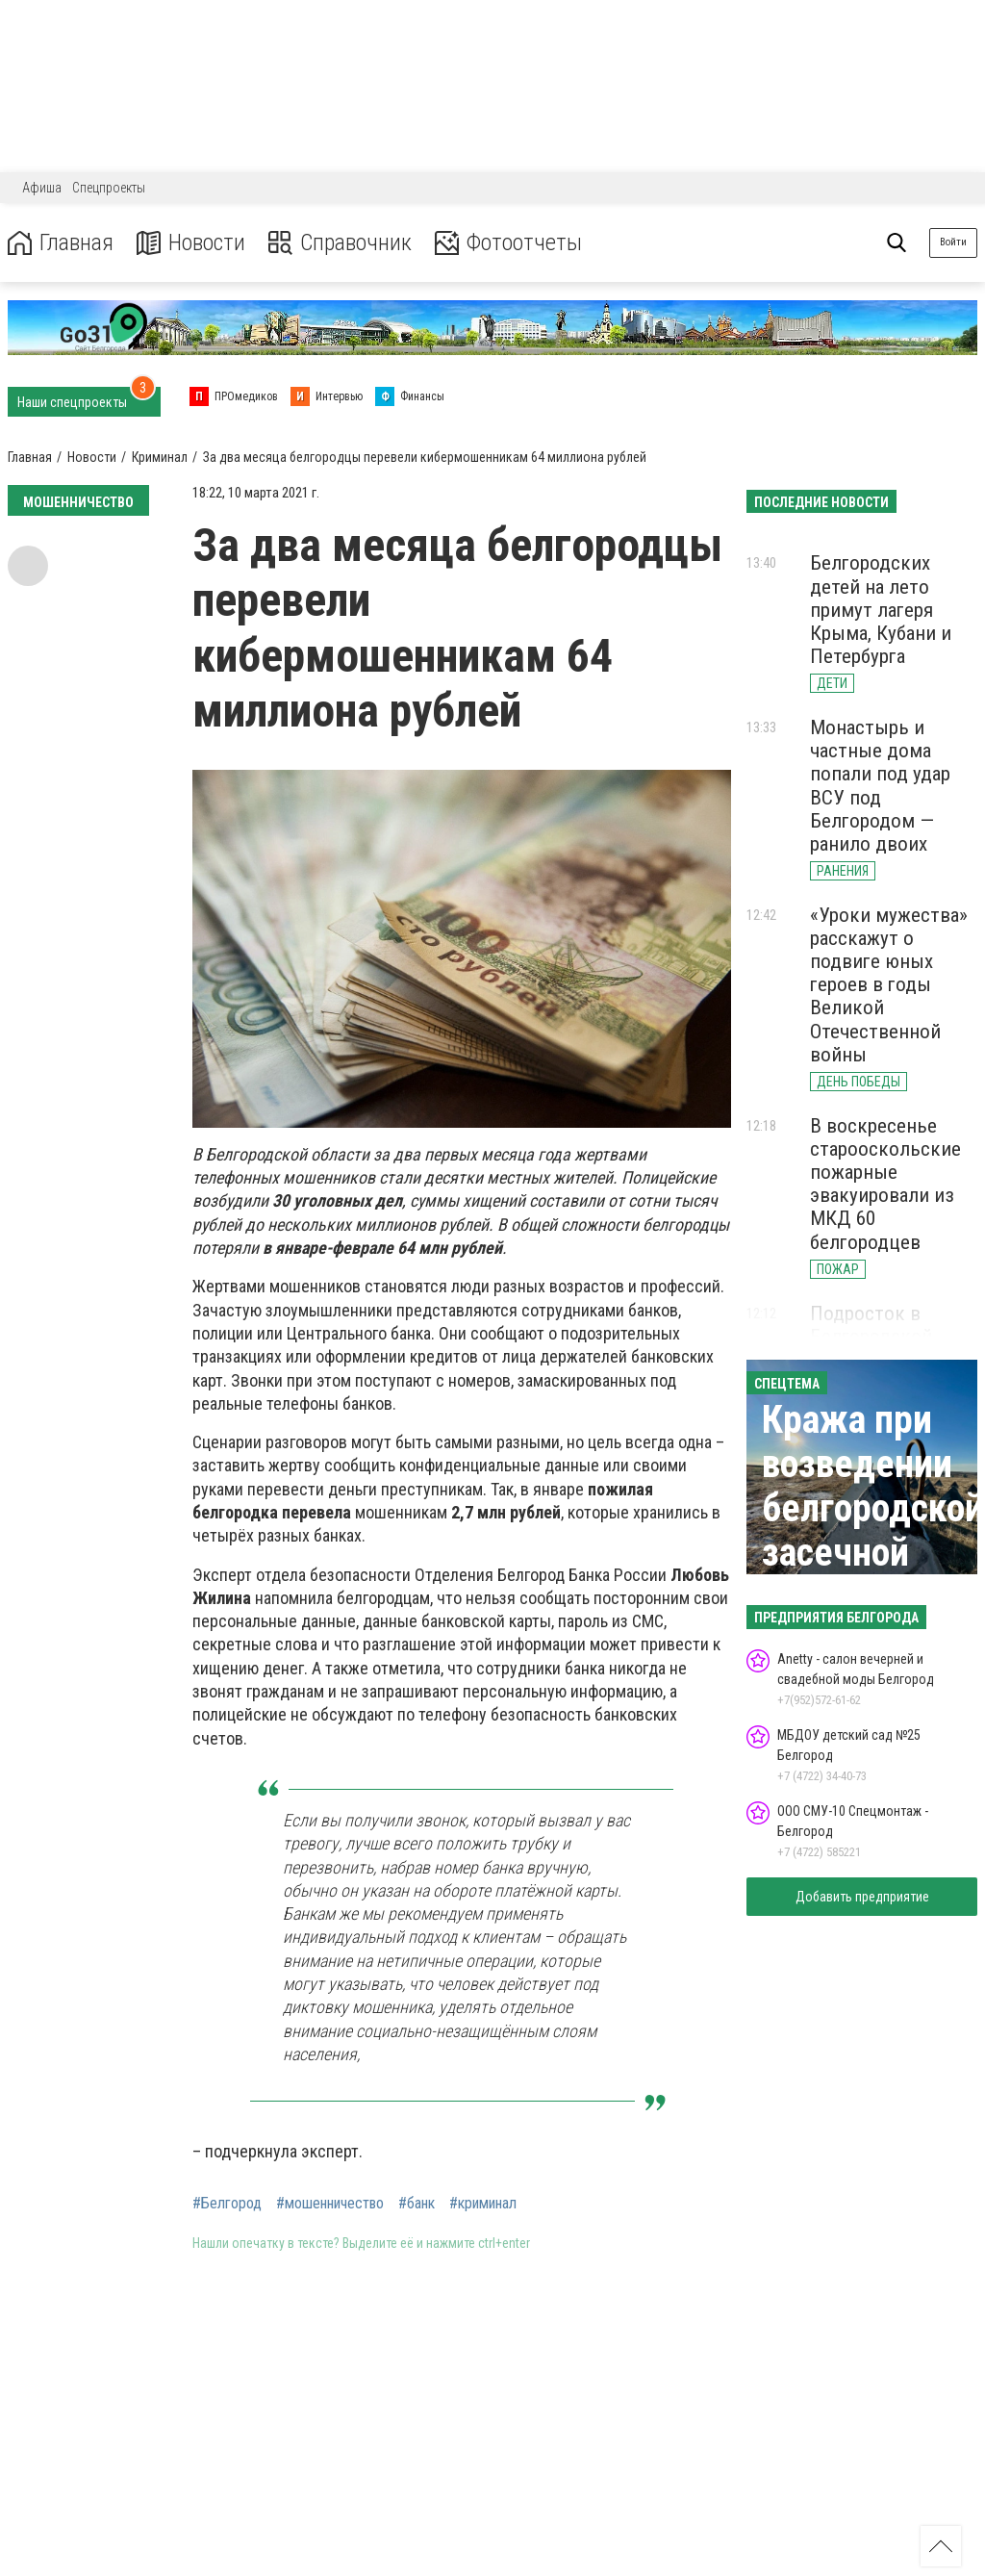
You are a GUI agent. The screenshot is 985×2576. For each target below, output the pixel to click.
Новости (191, 243)
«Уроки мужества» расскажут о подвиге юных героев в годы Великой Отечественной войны (889, 985)
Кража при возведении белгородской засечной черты (873, 1508)
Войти (953, 242)
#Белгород (227, 2203)
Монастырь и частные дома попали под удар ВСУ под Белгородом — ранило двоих (880, 785)
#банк (416, 2203)
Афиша (42, 187)
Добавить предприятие (862, 1896)
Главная (61, 243)
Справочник (340, 243)
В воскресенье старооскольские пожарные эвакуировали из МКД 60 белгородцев (885, 1184)
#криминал (483, 2203)
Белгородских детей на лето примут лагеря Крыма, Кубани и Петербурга (880, 609)
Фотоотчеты (508, 243)
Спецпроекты (108, 187)
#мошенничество (330, 2203)
